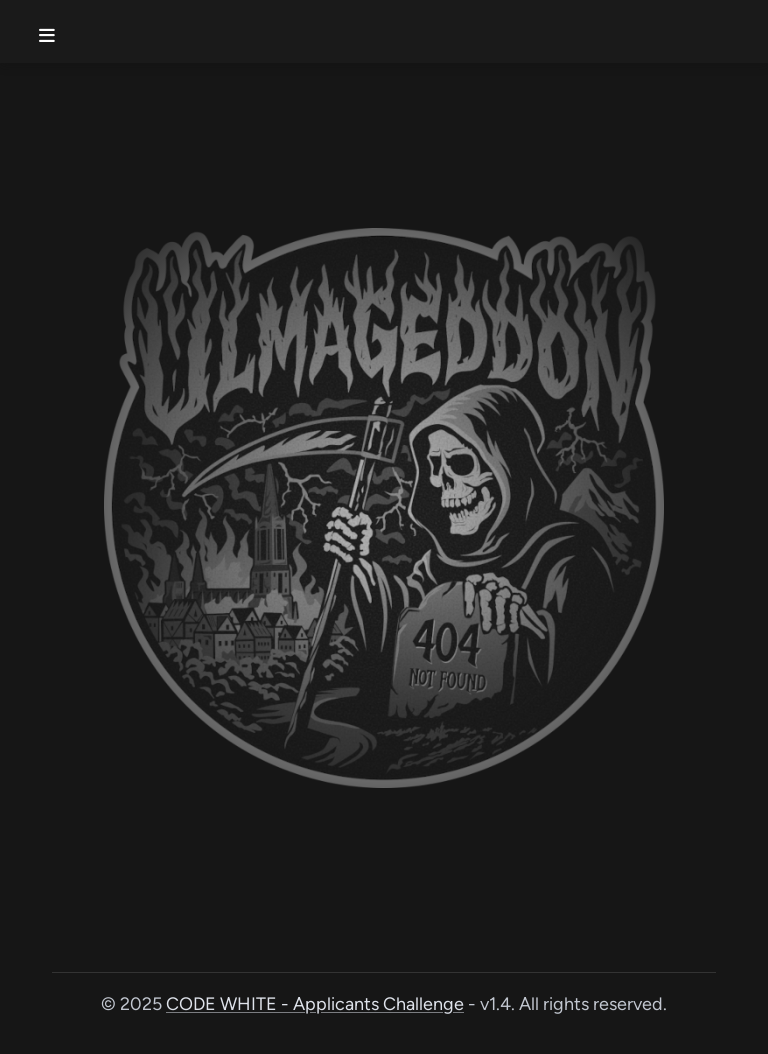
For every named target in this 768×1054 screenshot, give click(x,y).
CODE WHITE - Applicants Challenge (315, 1004)
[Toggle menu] (52, 27)
